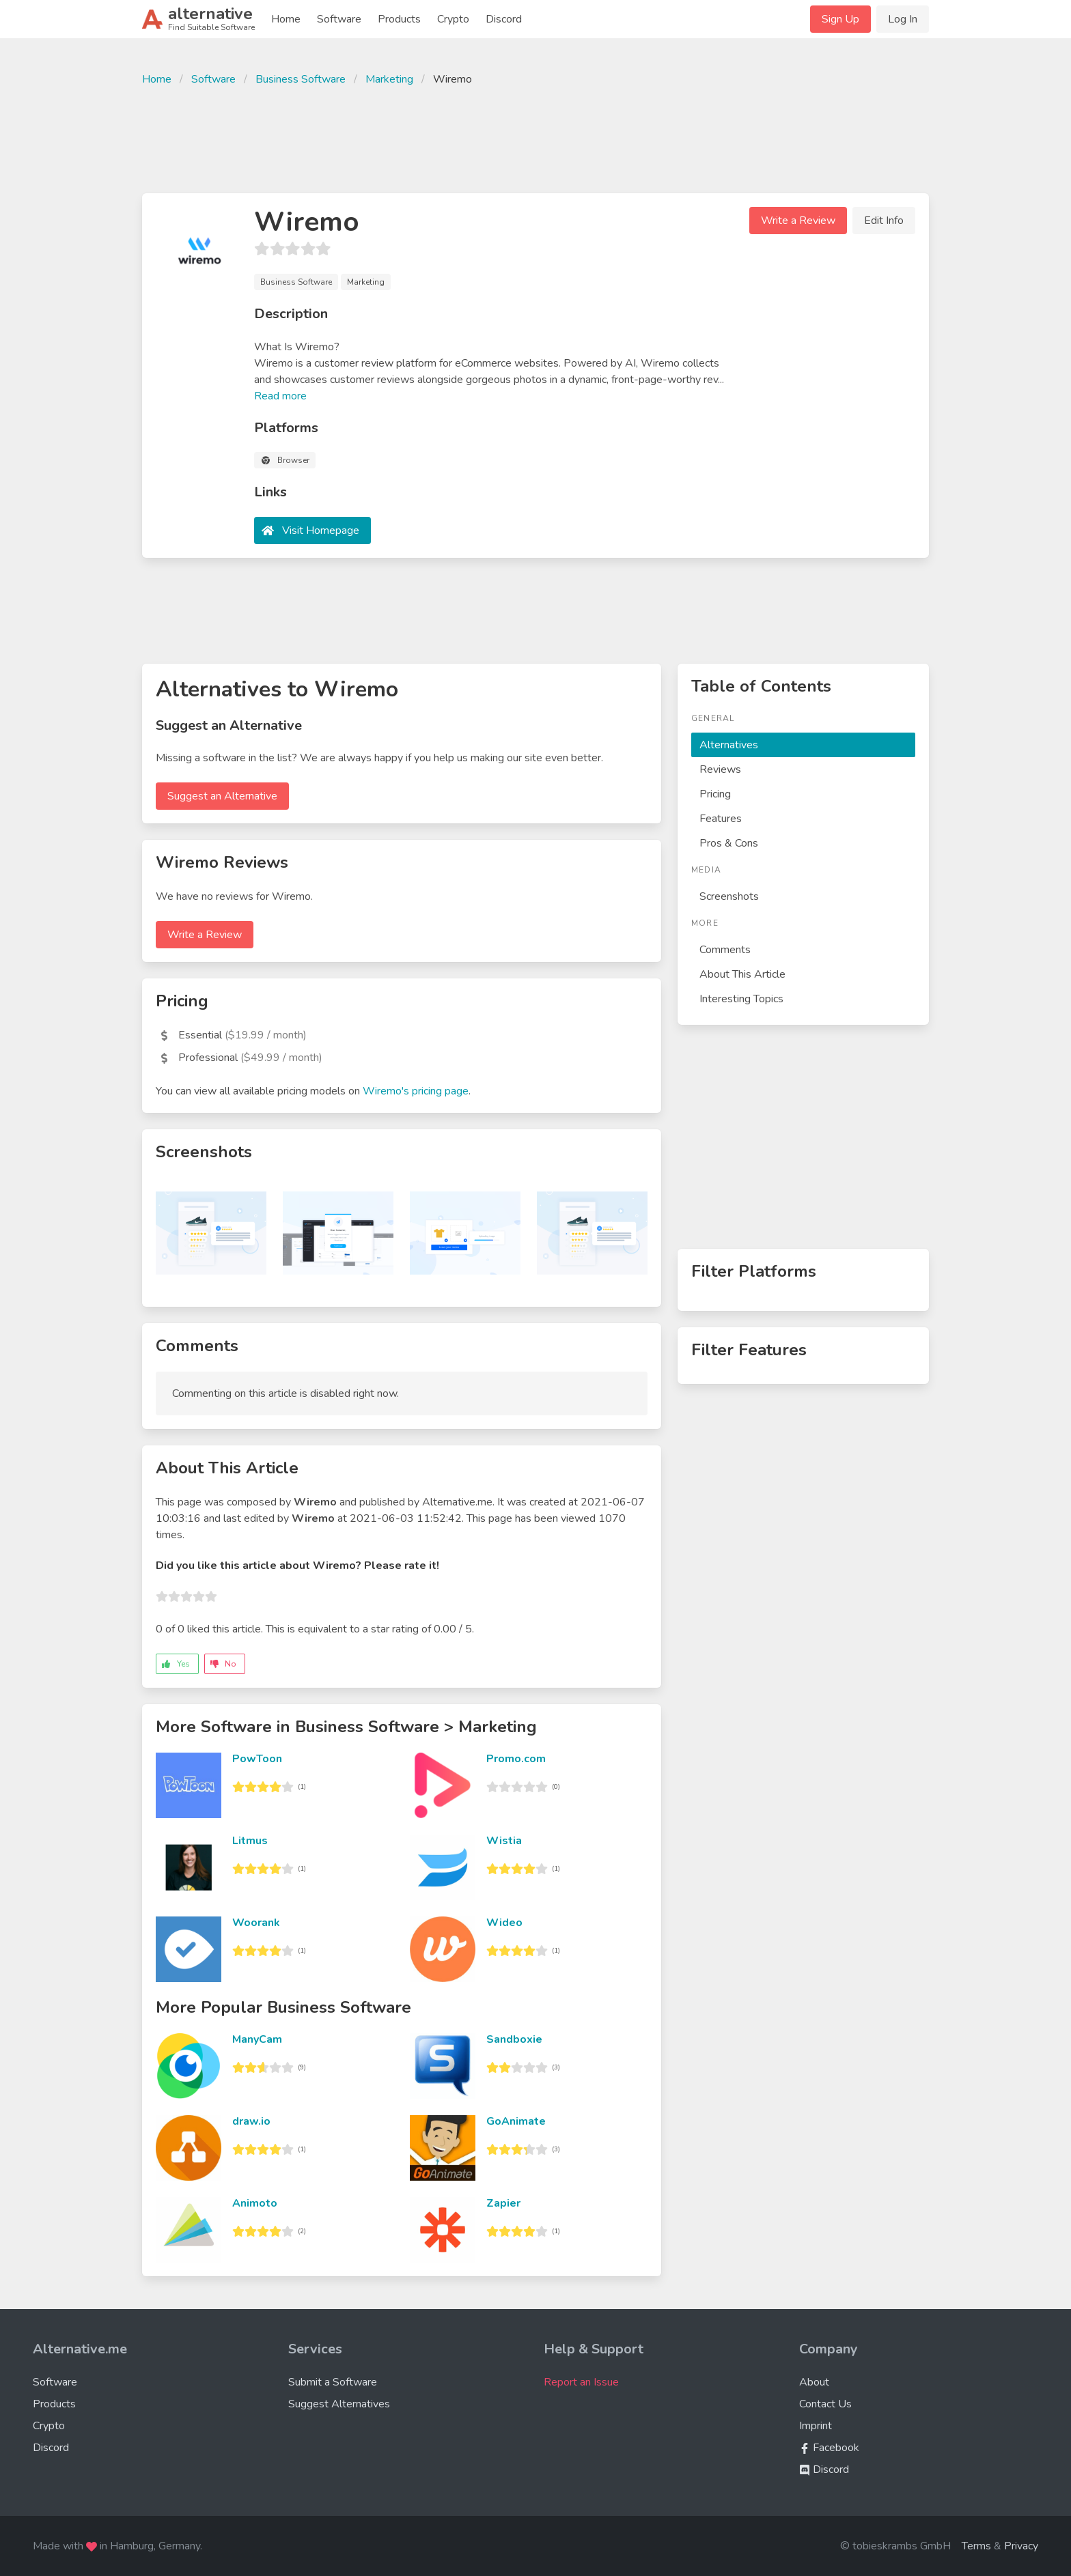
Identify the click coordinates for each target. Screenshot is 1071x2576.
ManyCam (257, 2039)
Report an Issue (581, 2382)
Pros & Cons (728, 843)
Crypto (453, 19)
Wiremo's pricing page (416, 1091)
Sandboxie (514, 2039)
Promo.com (516, 1758)
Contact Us (825, 2403)
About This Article (742, 974)
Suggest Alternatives (339, 2403)
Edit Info (884, 220)
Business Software (300, 79)
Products (399, 19)
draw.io (251, 2121)
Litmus (250, 1840)
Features (720, 818)
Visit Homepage (320, 530)
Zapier (503, 2203)
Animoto (254, 2203)
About (814, 2382)
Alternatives (728, 744)
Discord (504, 19)
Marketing (389, 79)
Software (339, 19)
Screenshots (729, 896)
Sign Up (840, 19)
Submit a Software (332, 2382)
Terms (976, 2545)
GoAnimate (516, 2121)
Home (286, 19)
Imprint (815, 2425)
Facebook (829, 2447)
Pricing (715, 794)
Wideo (504, 1922)
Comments (725, 949)
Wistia (504, 1840)
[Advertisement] (535, 138)
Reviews (720, 769)
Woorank (256, 1922)
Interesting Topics (741, 998)
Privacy (1021, 2545)
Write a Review (798, 220)
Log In (902, 19)
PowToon (257, 1758)
